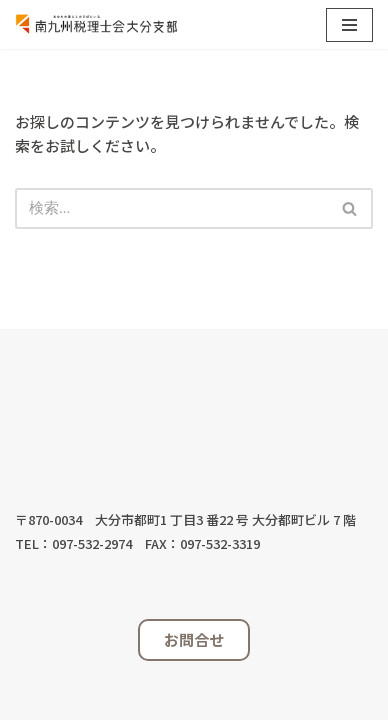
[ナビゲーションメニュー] (349, 25)
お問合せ (194, 639)
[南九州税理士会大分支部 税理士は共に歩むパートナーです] (96, 24)
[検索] (171, 208)
